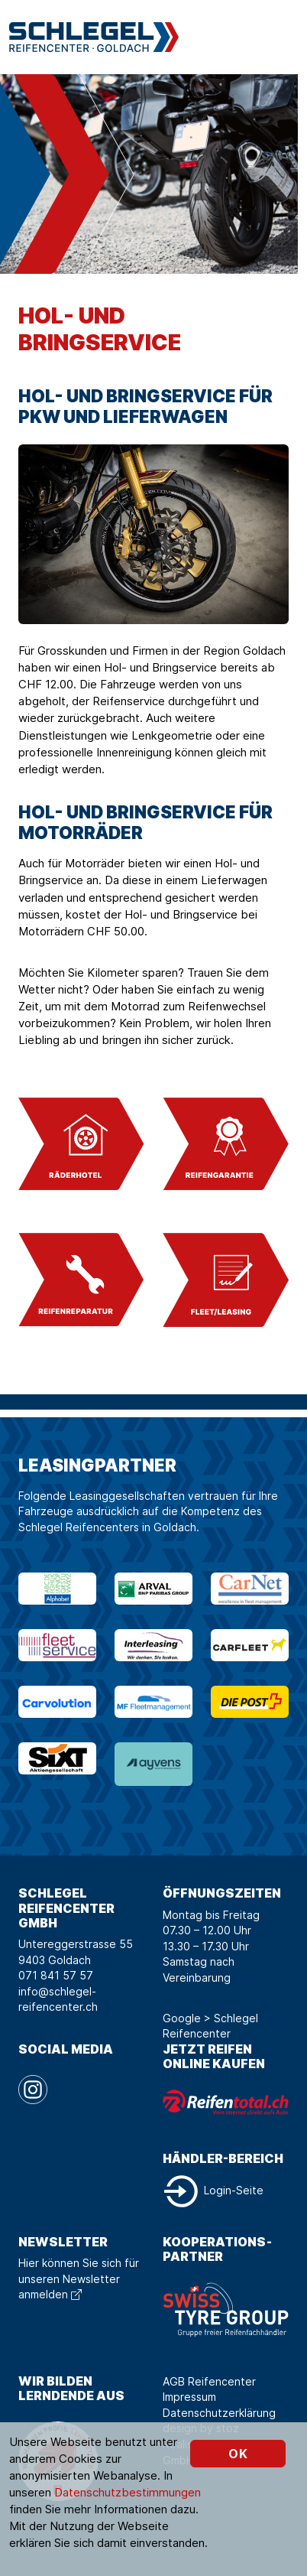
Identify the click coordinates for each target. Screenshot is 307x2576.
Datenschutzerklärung (219, 2412)
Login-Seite (213, 2190)
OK (237, 2453)
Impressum (189, 2396)
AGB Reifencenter (209, 2381)
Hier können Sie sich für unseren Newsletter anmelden (78, 2278)
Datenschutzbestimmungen (127, 2492)
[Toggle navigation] (285, 36)
